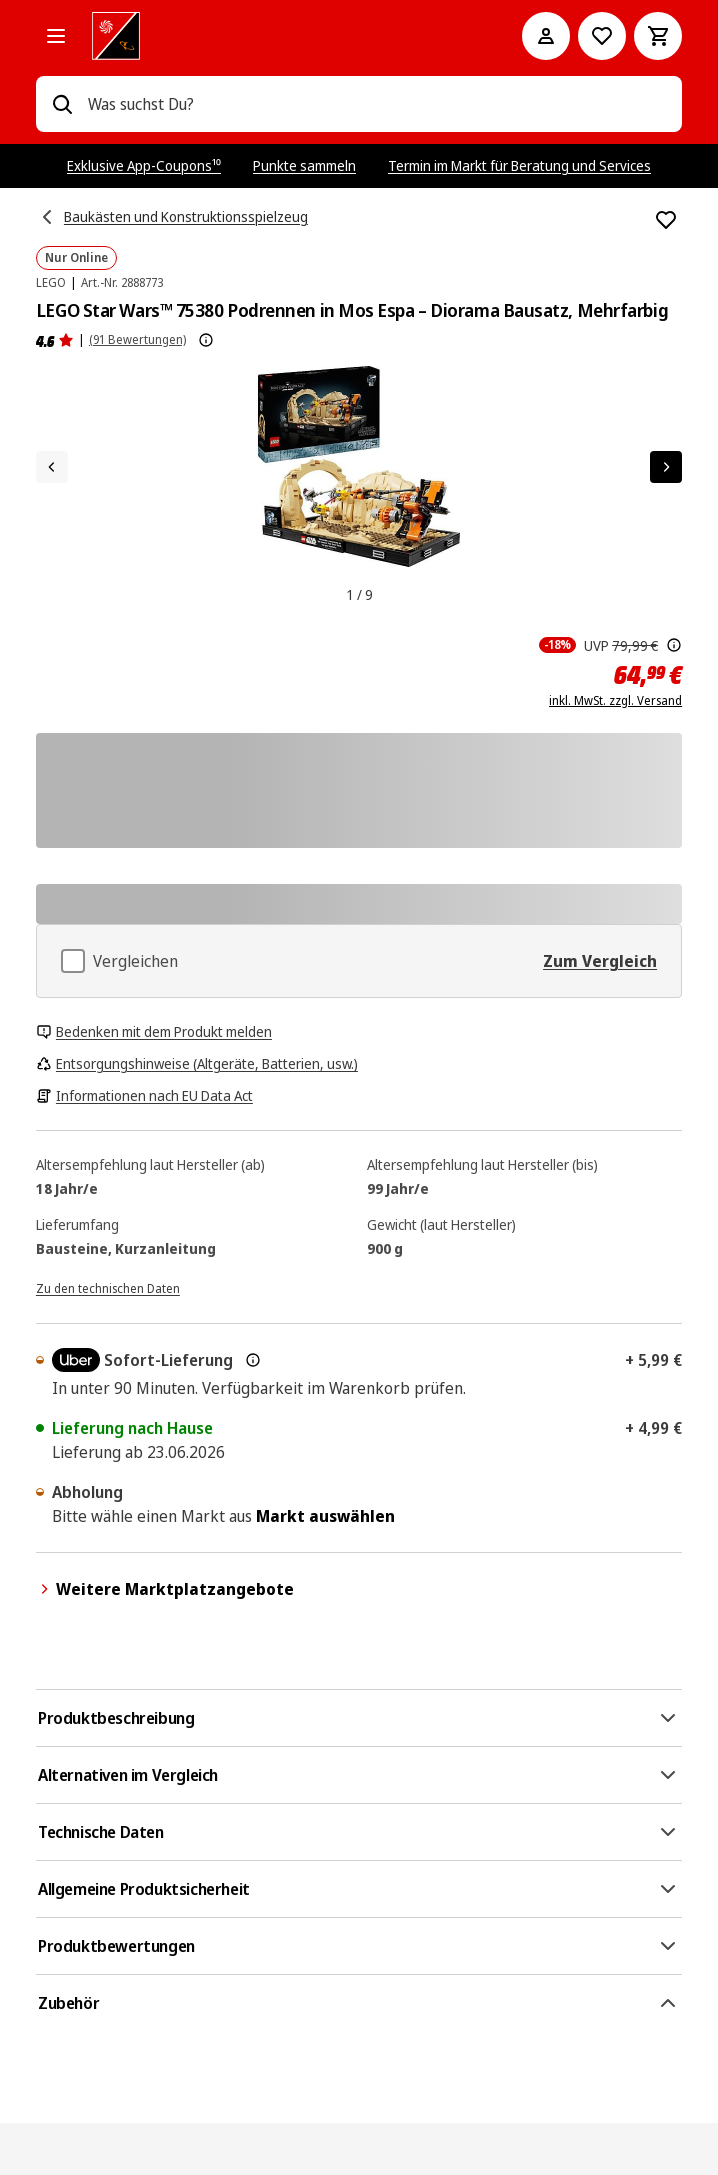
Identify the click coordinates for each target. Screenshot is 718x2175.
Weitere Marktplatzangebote (165, 1589)
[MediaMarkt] (279, 36)
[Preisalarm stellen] (602, 36)
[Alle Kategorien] (56, 36)
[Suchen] (62, 104)
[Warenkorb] (658, 36)
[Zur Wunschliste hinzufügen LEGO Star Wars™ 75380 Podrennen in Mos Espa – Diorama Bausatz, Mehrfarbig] (666, 220)
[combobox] (377, 104)
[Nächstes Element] (666, 467)
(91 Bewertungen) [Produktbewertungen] (137, 339)
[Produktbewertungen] (55, 340)
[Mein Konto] (546, 36)
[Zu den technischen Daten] (108, 1287)
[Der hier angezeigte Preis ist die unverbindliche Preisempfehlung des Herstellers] (674, 645)
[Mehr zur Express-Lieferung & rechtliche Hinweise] (253, 1360)
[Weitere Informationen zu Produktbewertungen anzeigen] (206, 340)
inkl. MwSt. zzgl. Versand (615, 701)
